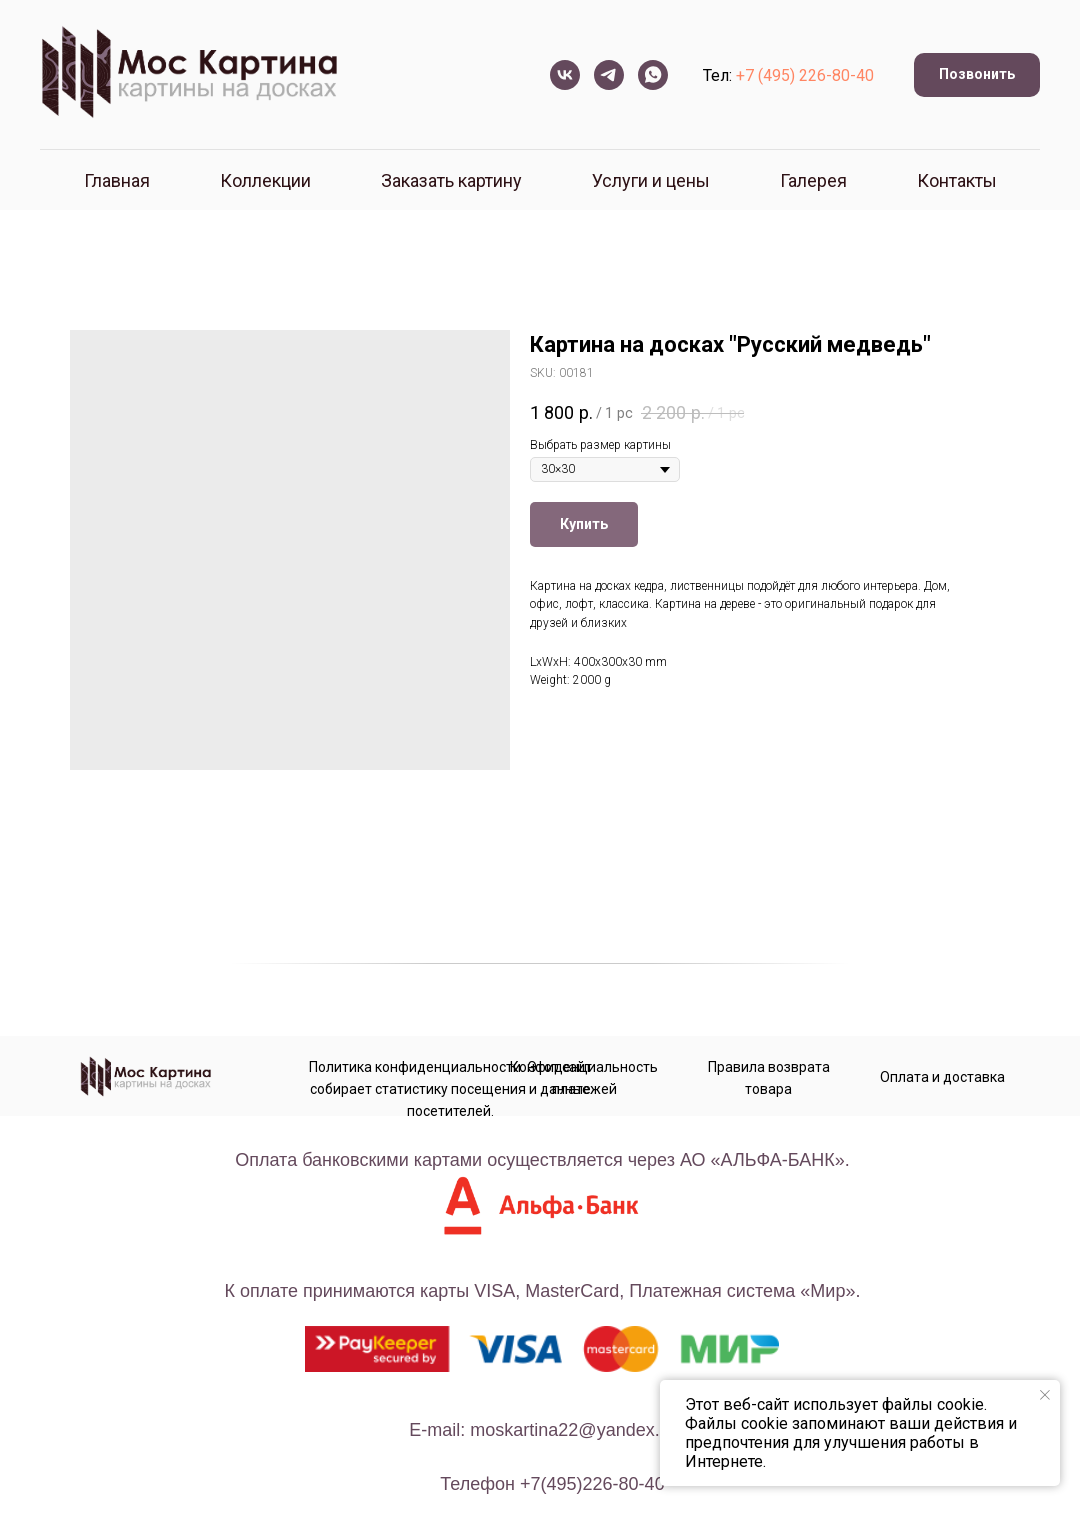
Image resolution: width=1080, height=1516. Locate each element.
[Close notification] (1045, 1395)
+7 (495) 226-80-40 (805, 75)
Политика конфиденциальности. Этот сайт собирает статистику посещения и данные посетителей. (450, 1089)
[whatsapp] (653, 75)
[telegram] (609, 75)
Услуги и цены (651, 180)
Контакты (957, 180)
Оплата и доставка (942, 1077)
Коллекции (265, 180)
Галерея (813, 180)
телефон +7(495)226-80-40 (552, 1484)
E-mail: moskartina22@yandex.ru (542, 1430)
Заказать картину (451, 180)
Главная (117, 180)
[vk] (565, 75)
